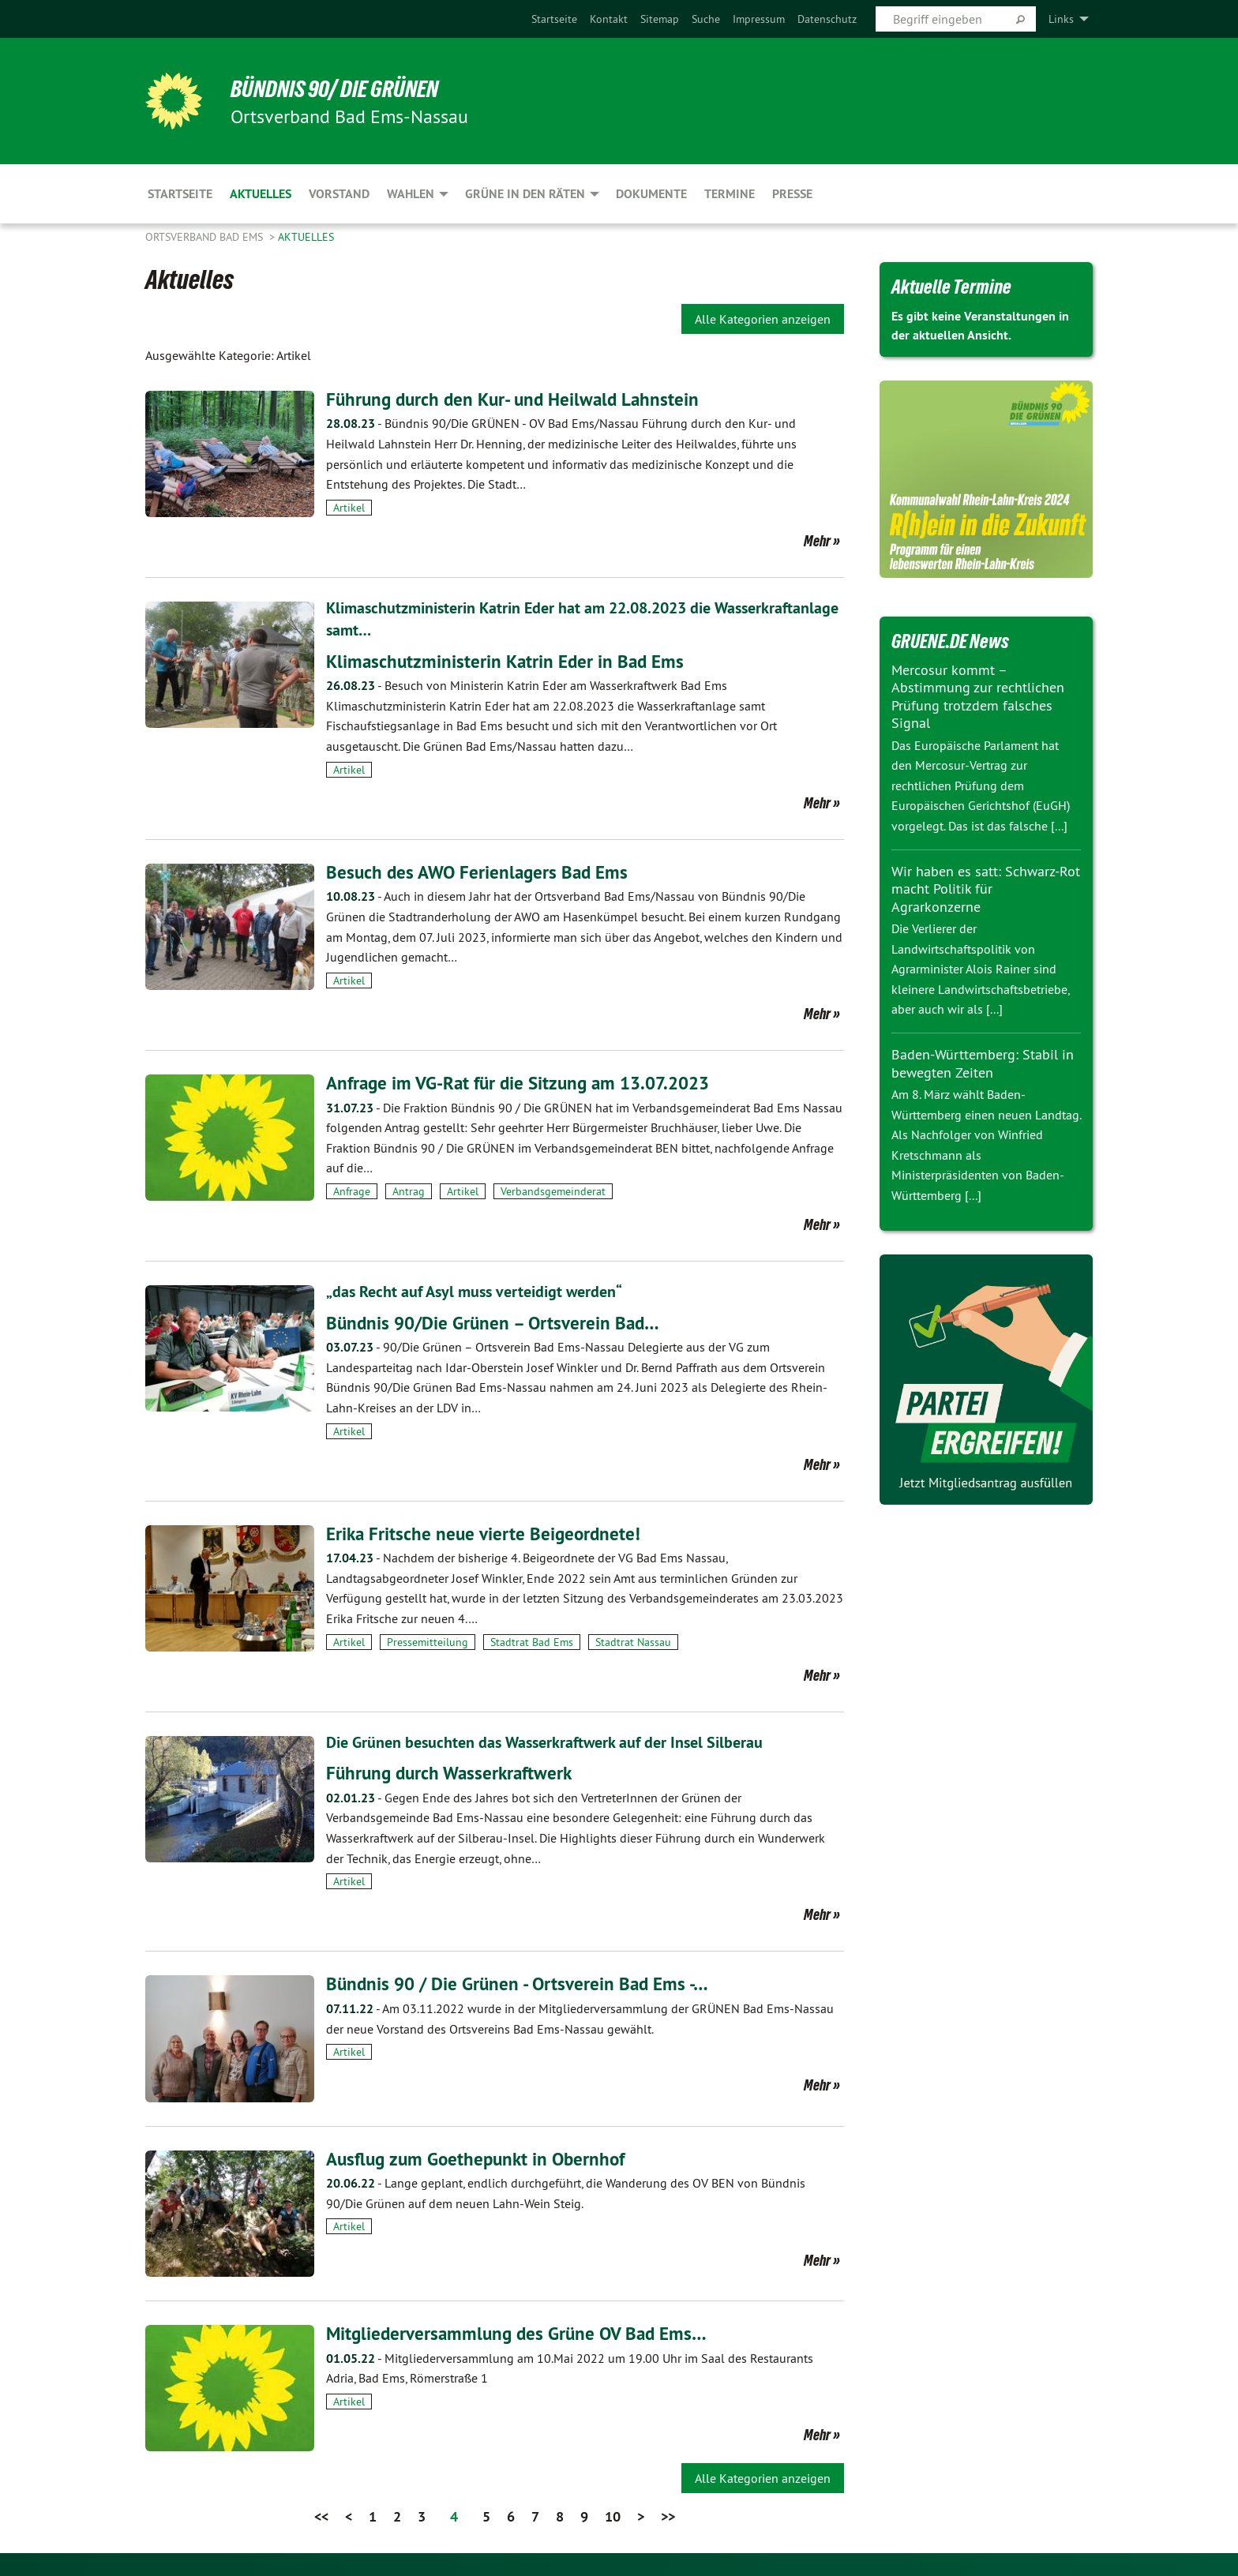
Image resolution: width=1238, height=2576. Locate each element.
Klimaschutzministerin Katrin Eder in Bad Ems (509, 660)
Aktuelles (306, 237)
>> (668, 2516)
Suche (706, 19)
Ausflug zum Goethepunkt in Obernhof (481, 2157)
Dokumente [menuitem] (651, 194)
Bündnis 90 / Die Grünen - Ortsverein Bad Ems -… (522, 1982)
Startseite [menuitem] (180, 194)
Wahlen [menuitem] (410, 194)
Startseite (554, 19)
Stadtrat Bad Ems (531, 1641)
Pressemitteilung (427, 1641)
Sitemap (659, 19)
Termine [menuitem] (729, 194)
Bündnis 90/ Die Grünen (341, 88)
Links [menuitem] (1061, 19)
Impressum (759, 19)
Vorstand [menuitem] (339, 194)
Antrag (408, 1190)
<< (321, 2516)
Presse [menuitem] (792, 194)
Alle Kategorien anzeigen (763, 319)
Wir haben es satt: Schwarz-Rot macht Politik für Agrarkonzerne (985, 889)
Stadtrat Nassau (633, 1641)
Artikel (349, 508)
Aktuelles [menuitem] (260, 194)
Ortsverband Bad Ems (205, 237)
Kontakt (609, 19)
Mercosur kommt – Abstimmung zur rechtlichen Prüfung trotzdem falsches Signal (977, 697)
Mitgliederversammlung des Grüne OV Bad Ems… (521, 2332)
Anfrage (351, 1190)
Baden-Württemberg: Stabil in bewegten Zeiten (982, 1063)
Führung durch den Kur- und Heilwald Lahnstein (518, 399)
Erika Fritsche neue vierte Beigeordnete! (486, 1532)
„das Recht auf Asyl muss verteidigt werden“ (474, 1291)
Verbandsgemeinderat (553, 1190)
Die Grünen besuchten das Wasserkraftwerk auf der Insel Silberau (544, 1741)
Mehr (817, 540)
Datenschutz (827, 19)
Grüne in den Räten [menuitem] (525, 194)
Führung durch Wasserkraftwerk (453, 1772)
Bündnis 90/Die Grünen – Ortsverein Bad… (497, 1321)
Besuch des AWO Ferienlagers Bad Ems (481, 871)
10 (613, 2516)
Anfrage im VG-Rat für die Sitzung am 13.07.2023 (526, 1082)
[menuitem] (554, 19)
